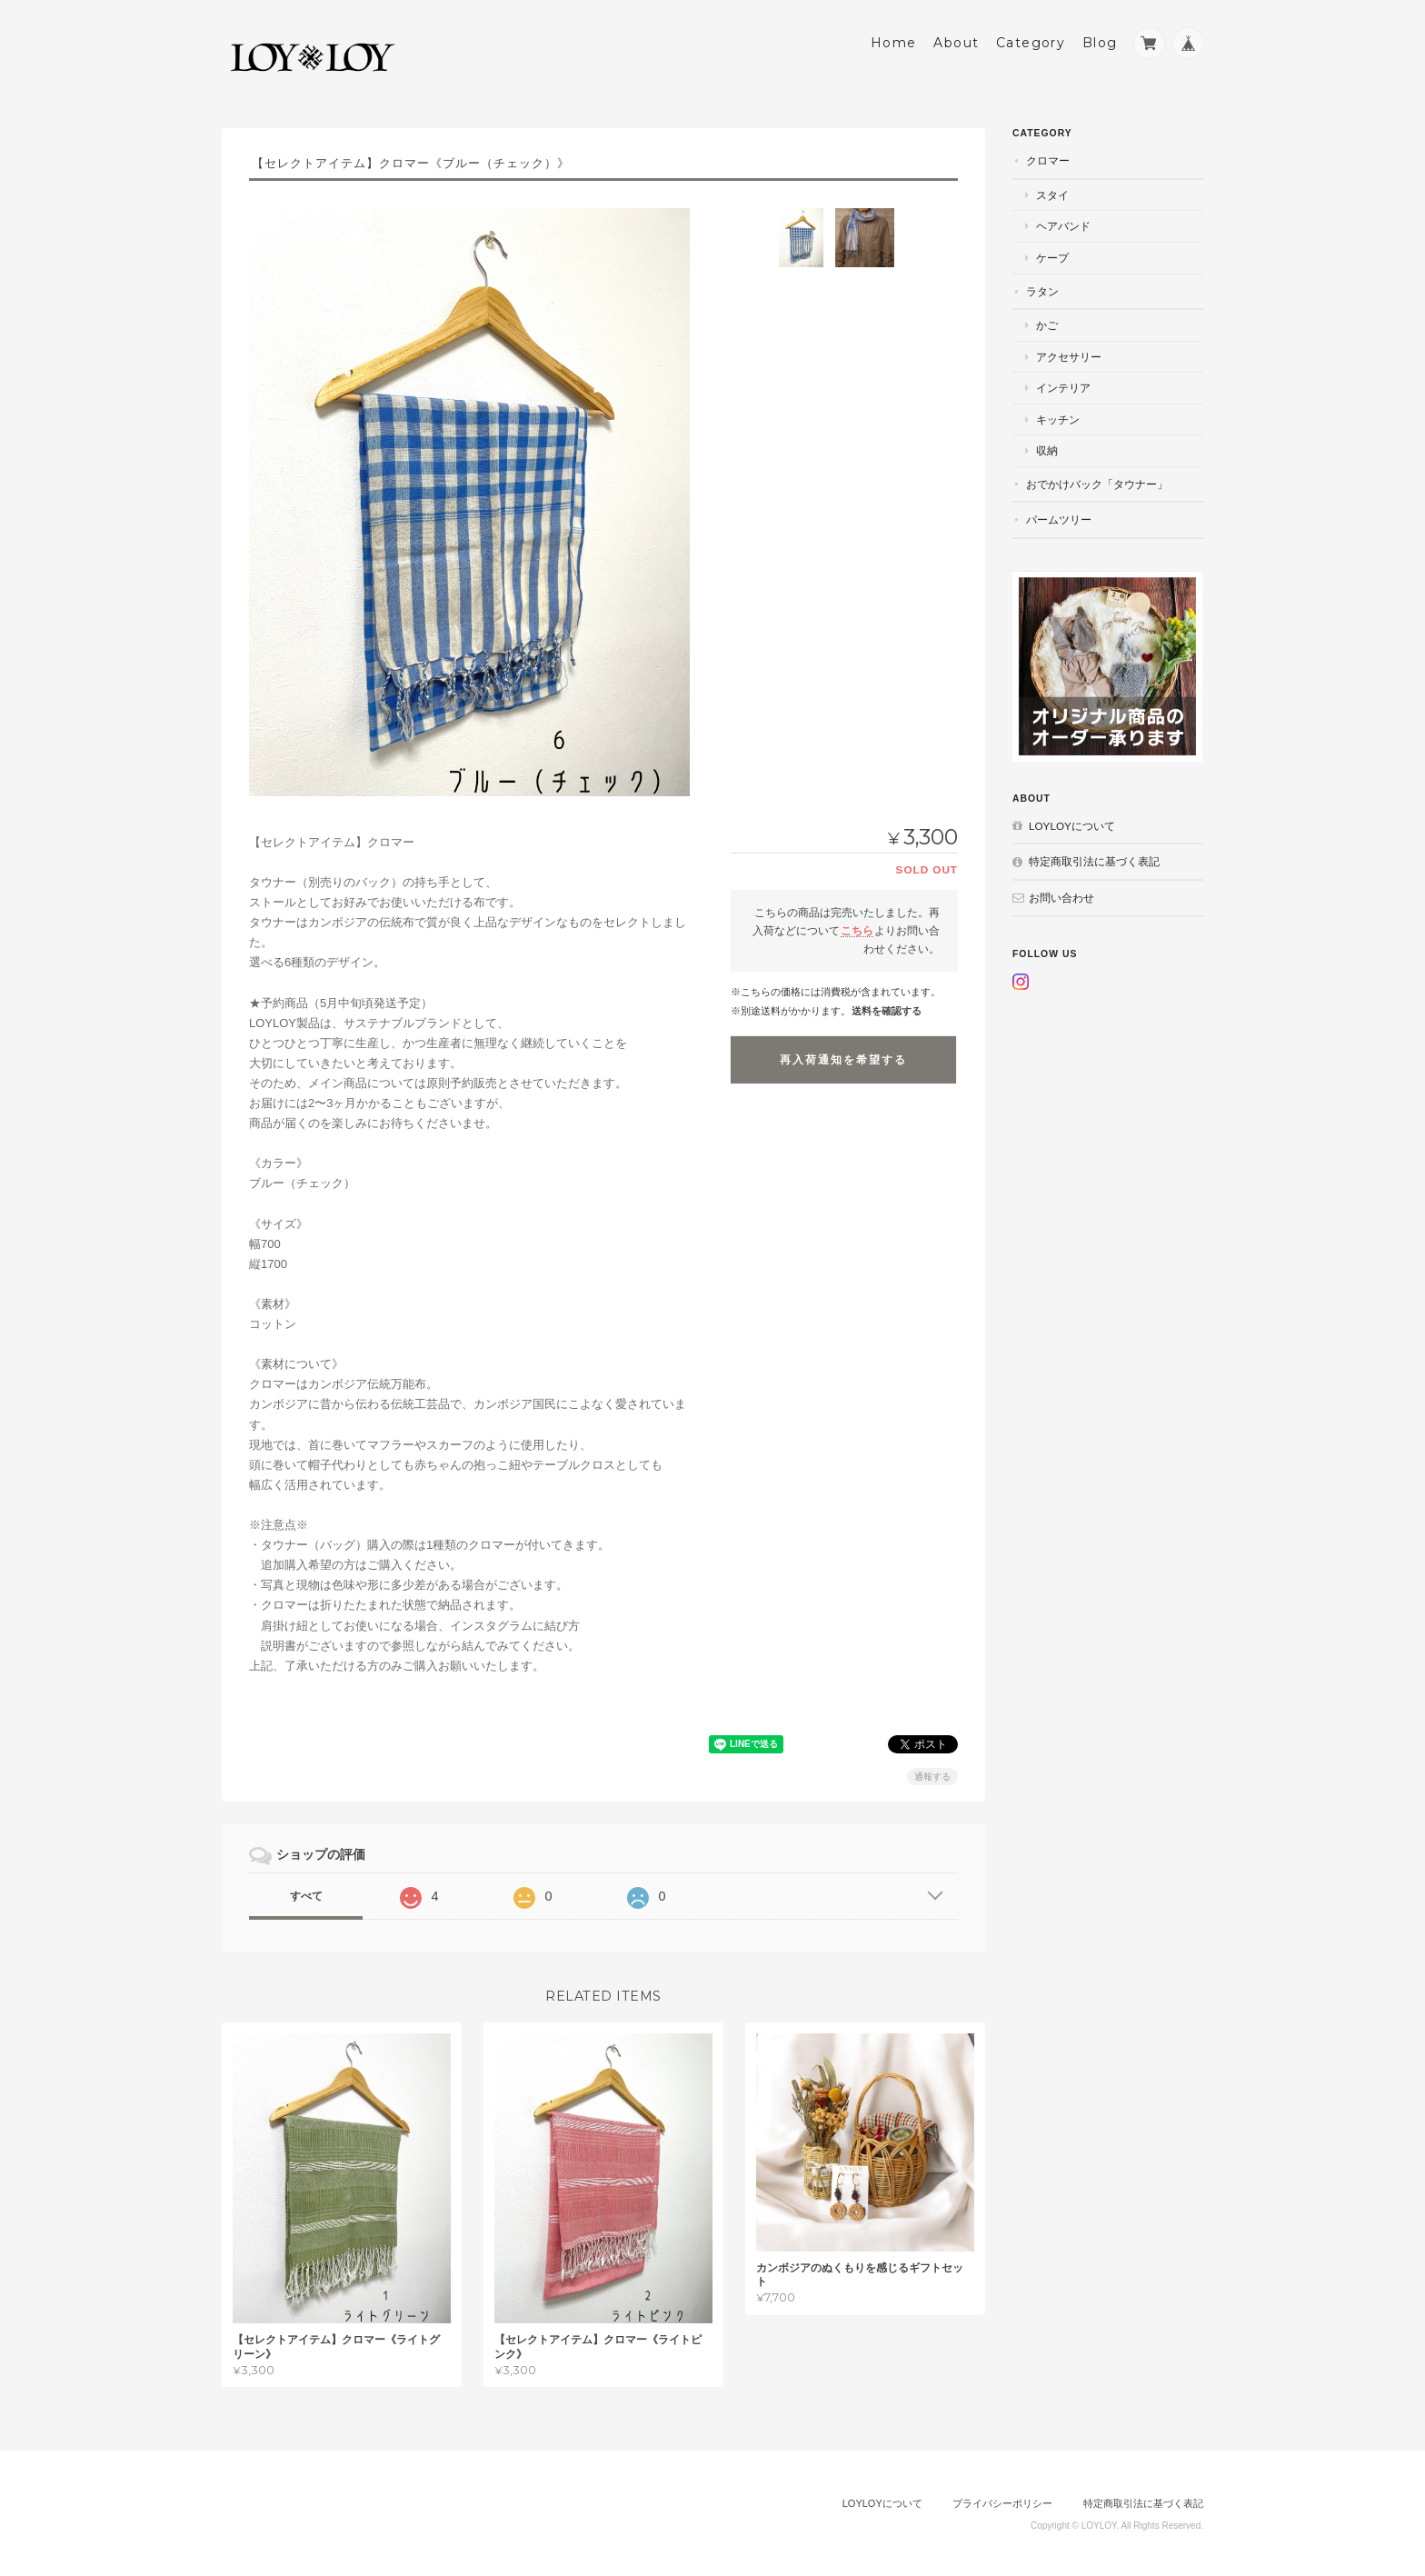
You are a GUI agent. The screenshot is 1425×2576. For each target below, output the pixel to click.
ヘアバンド (1063, 226)
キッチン (1058, 419)
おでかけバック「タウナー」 (1097, 484)
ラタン (1042, 291)
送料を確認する (887, 1010)
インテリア (1063, 388)
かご (1047, 325)
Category (1030, 43)
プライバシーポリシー (1002, 2503)
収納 (1047, 450)
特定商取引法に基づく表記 (1094, 861)
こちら (857, 930)
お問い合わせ (1061, 898)
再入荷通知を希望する (843, 1059)
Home (894, 43)
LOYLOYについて (1072, 826)
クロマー (1048, 160)
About (956, 43)
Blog (1100, 43)
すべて (306, 1896)
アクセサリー (1068, 357)
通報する (932, 1777)
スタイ (1052, 195)
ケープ (1052, 258)
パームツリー (1058, 519)
